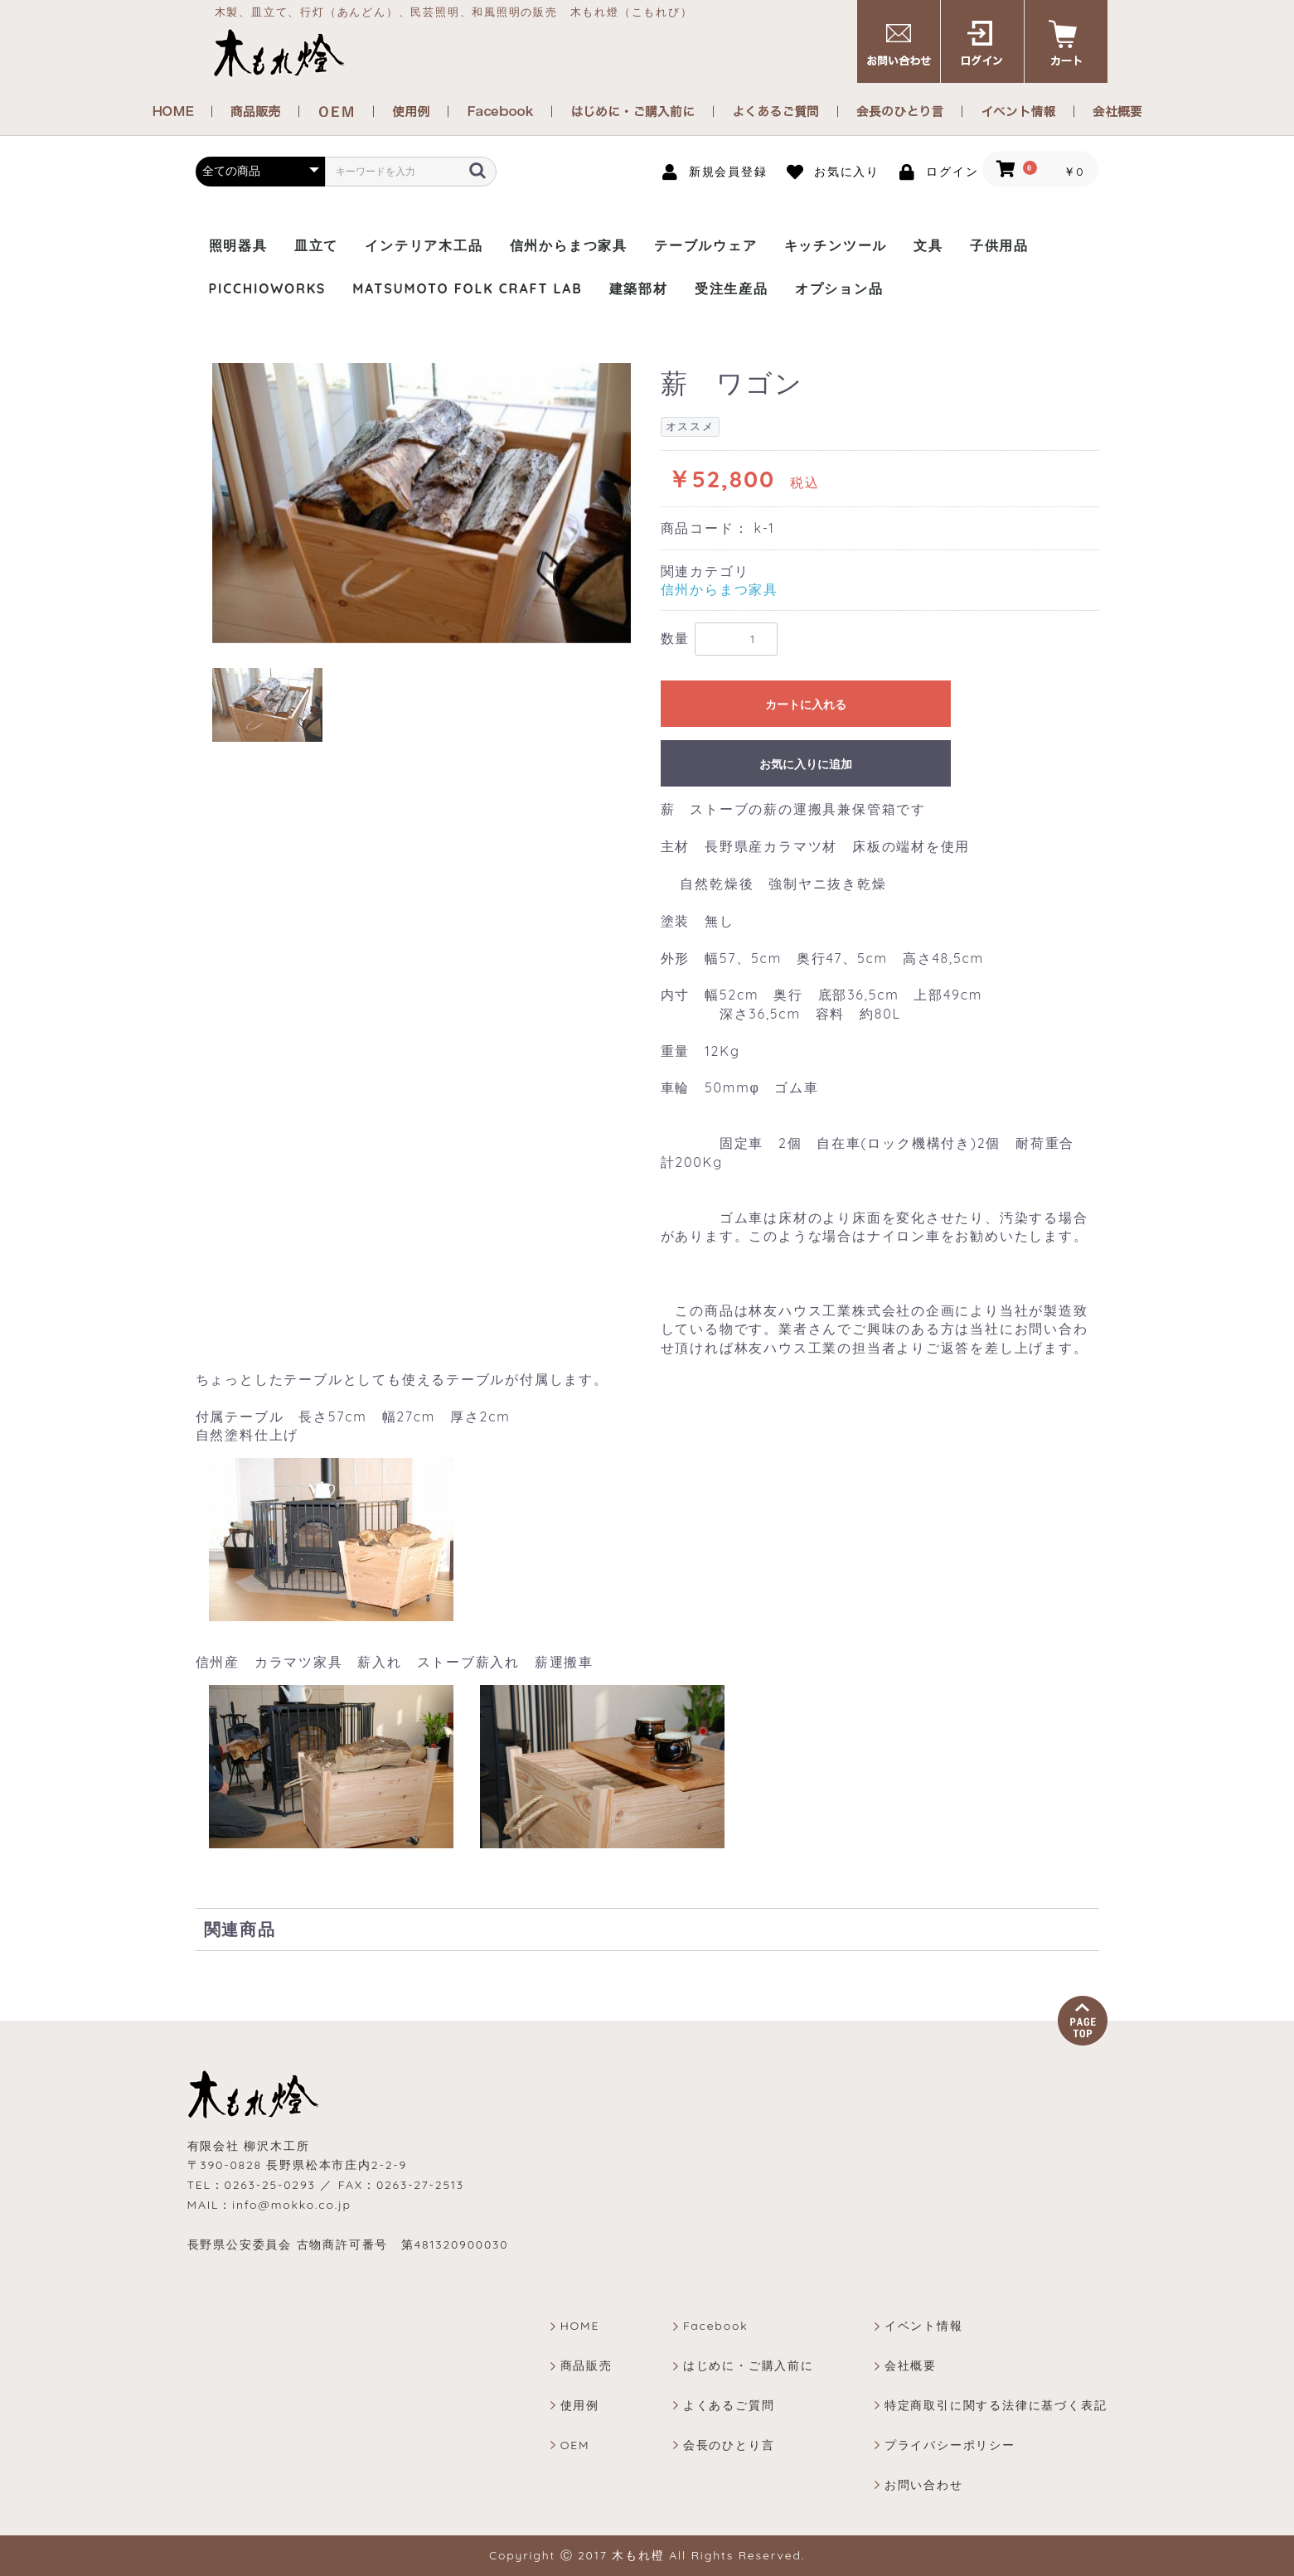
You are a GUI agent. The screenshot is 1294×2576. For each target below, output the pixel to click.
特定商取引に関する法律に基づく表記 (995, 2405)
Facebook (716, 2325)
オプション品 (839, 288)
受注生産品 (731, 288)
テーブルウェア (706, 245)
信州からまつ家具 (569, 245)
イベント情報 (923, 2325)
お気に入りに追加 (805, 764)
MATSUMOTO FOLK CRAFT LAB (467, 288)
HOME (580, 2325)
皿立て (316, 245)
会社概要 (910, 2365)
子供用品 (999, 245)
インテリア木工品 (423, 245)
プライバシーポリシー (949, 2445)
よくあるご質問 (729, 2405)
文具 (928, 245)
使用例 (579, 2405)
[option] (421, 502)
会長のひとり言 (729, 2445)
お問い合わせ (923, 2484)
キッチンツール (836, 245)
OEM (575, 2445)
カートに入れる (805, 704)
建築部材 (638, 288)
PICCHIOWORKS (268, 288)
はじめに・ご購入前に (748, 2365)
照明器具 (238, 245)
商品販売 (586, 2365)
